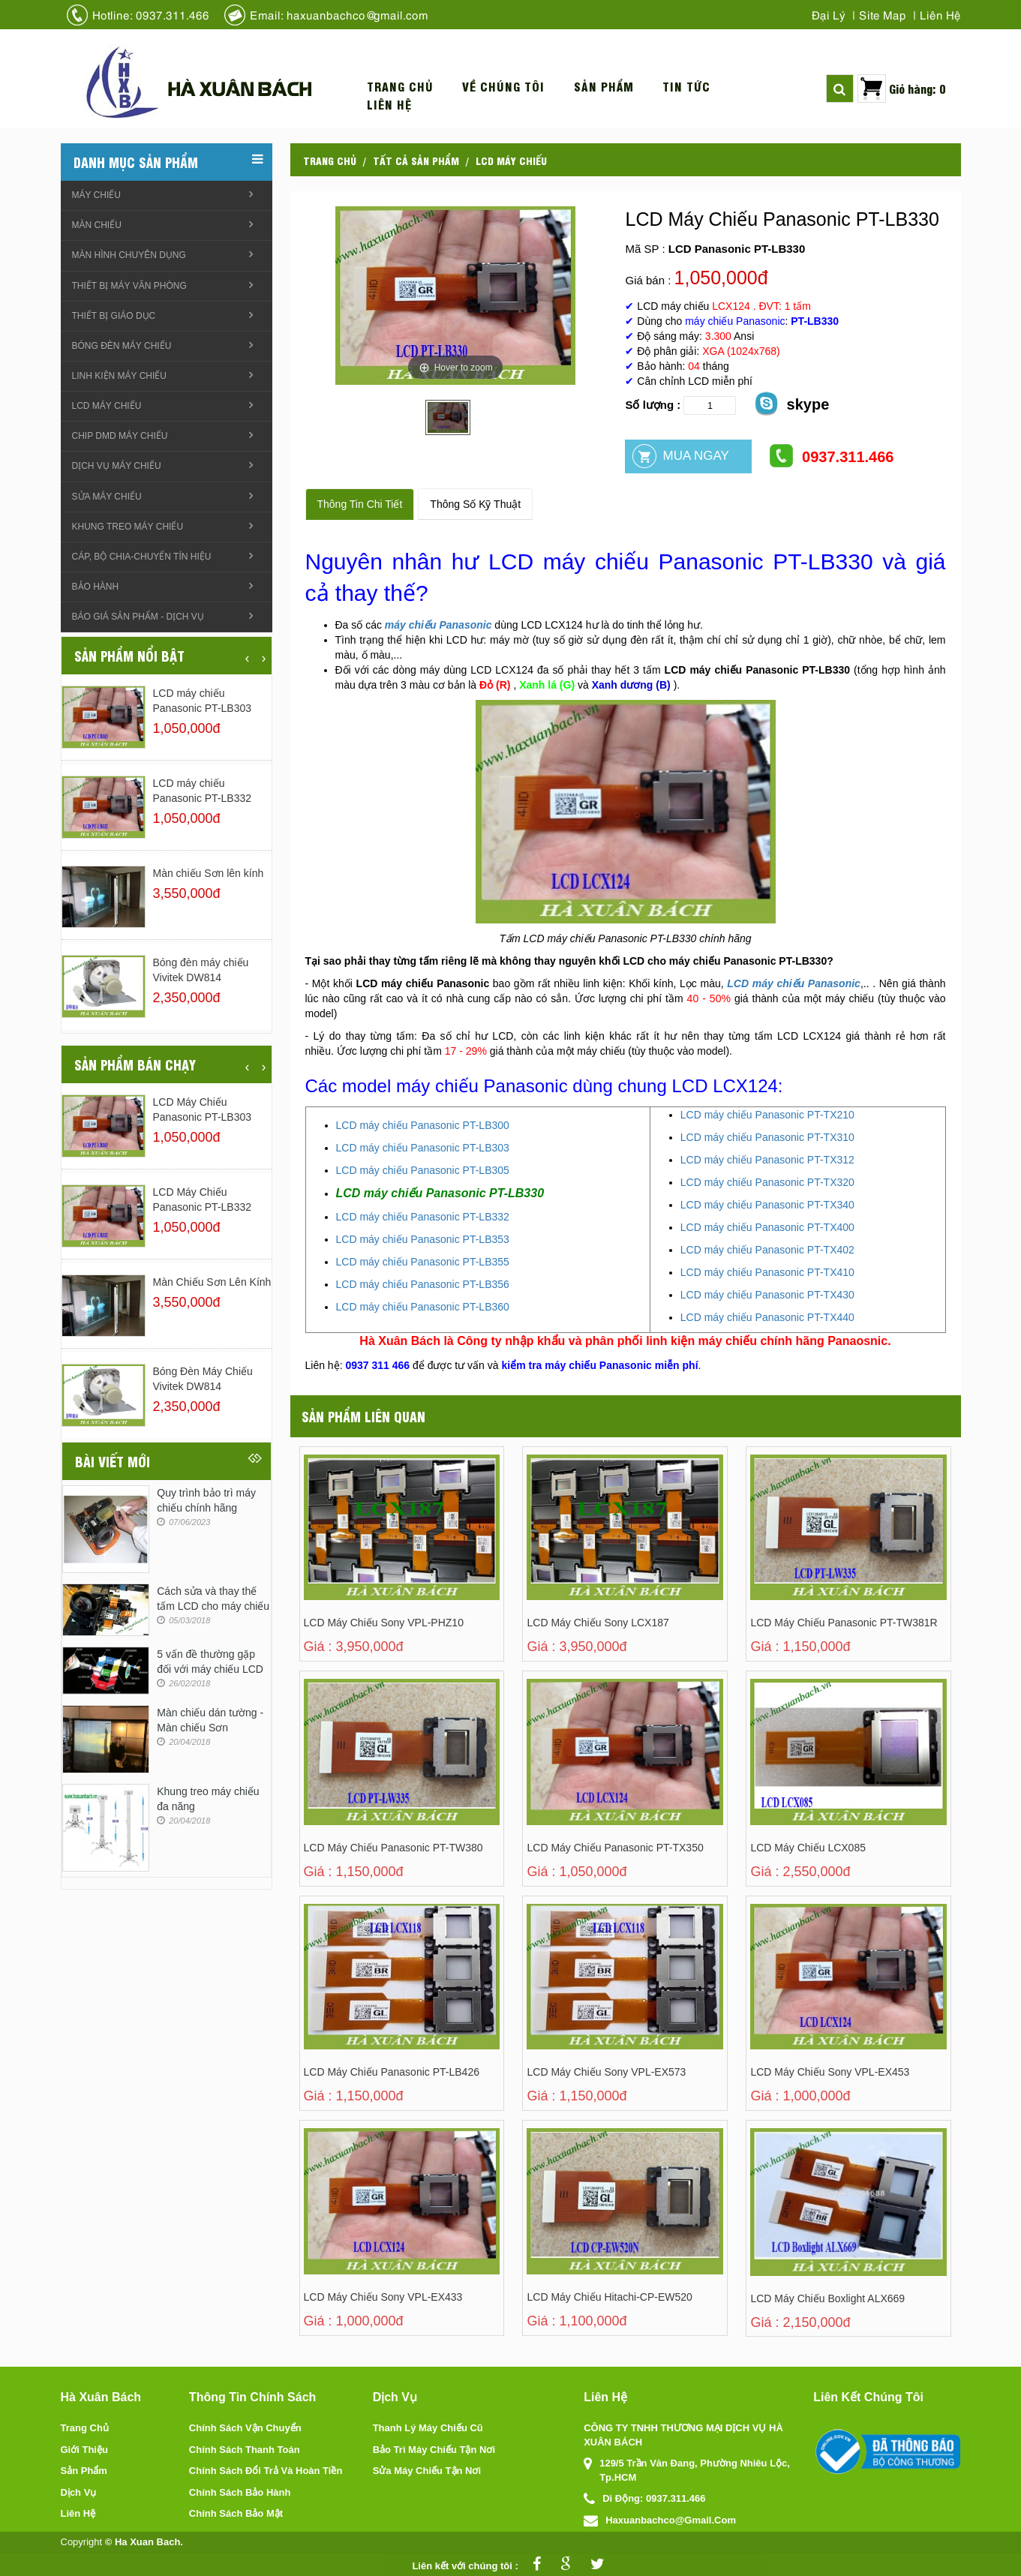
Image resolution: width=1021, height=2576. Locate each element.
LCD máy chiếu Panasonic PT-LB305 (422, 1170)
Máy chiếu (96, 195)
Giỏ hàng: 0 (917, 88)
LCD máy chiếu (511, 159)
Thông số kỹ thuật (475, 504)
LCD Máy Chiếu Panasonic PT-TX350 (615, 1848)
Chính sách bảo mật (236, 2513)
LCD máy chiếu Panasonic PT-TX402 (767, 1250)
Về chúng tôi (503, 86)
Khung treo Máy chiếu (128, 526)
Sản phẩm (604, 86)
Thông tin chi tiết (360, 504)
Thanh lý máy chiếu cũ (428, 2427)
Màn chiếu (97, 225)
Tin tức (686, 86)
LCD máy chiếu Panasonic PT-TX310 (767, 1137)
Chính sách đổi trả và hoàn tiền (266, 2470)
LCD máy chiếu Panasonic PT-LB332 (422, 1217)
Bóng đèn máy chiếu (122, 346)
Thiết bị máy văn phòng (129, 286)
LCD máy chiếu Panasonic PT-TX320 (767, 1182)
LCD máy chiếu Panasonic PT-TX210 (767, 1115)
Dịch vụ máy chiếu (116, 466)
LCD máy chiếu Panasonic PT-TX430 (767, 1295)
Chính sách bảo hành (240, 2492)
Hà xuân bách (239, 88)
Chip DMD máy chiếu (120, 436)
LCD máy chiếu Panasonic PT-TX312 (767, 1160)
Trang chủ (400, 86)
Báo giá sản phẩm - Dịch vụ (138, 616)
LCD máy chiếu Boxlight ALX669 (827, 2298)
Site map (882, 14)
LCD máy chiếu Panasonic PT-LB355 (422, 1262)
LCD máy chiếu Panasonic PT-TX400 (767, 1227)
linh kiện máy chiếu (119, 376)
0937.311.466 (830, 456)
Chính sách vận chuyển (245, 2427)
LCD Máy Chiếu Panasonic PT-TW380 (393, 1848)
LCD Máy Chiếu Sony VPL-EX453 (829, 2072)
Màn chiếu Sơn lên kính (208, 873)
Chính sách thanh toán (244, 2449)
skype (791, 403)
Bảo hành (95, 586)
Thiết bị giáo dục (114, 316)
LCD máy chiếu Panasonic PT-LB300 (422, 1125)
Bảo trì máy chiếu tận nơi (434, 2449)
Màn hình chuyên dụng (129, 255)
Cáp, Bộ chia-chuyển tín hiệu (142, 556)
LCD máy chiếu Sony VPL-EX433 (383, 2297)
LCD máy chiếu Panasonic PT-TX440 (767, 1317)
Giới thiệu (84, 2449)
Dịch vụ (79, 2492)
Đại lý (828, 14)
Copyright (82, 2541)
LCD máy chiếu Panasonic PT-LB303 (422, 1148)
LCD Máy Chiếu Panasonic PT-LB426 (391, 2072)
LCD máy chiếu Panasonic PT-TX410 (767, 1272)
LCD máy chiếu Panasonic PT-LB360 (422, 1307)
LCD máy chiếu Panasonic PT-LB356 (422, 1284)
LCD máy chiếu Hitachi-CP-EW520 (609, 2297)
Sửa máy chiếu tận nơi (427, 2470)
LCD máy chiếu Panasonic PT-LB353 (422, 1239)
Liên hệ (940, 14)
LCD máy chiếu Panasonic (793, 983)
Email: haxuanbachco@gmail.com (339, 14)
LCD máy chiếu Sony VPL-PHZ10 (384, 1623)
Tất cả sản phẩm (416, 159)
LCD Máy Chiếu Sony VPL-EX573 (606, 2072)
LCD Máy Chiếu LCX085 (808, 1848)
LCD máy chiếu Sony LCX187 (597, 1623)
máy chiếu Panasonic (438, 625)
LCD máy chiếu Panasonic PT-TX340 (767, 1205)
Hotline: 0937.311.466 (150, 14)
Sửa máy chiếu (107, 496)
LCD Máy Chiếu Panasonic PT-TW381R (843, 1623)
